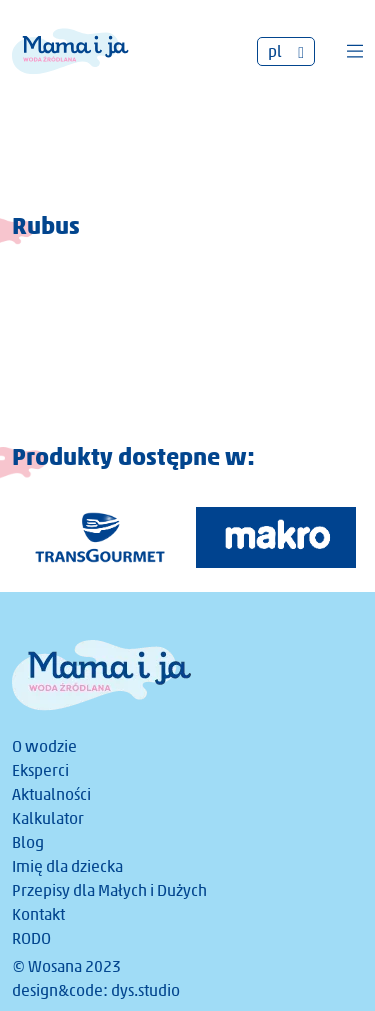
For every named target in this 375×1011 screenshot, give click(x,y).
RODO (31, 938)
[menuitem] (286, 51)
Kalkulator (48, 818)
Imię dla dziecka (67, 866)
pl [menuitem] (275, 51)
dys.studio (145, 990)
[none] (286, 51)
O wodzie (44, 746)
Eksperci (40, 770)
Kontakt (38, 914)
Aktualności (51, 794)
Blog (28, 842)
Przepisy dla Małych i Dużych (109, 890)
